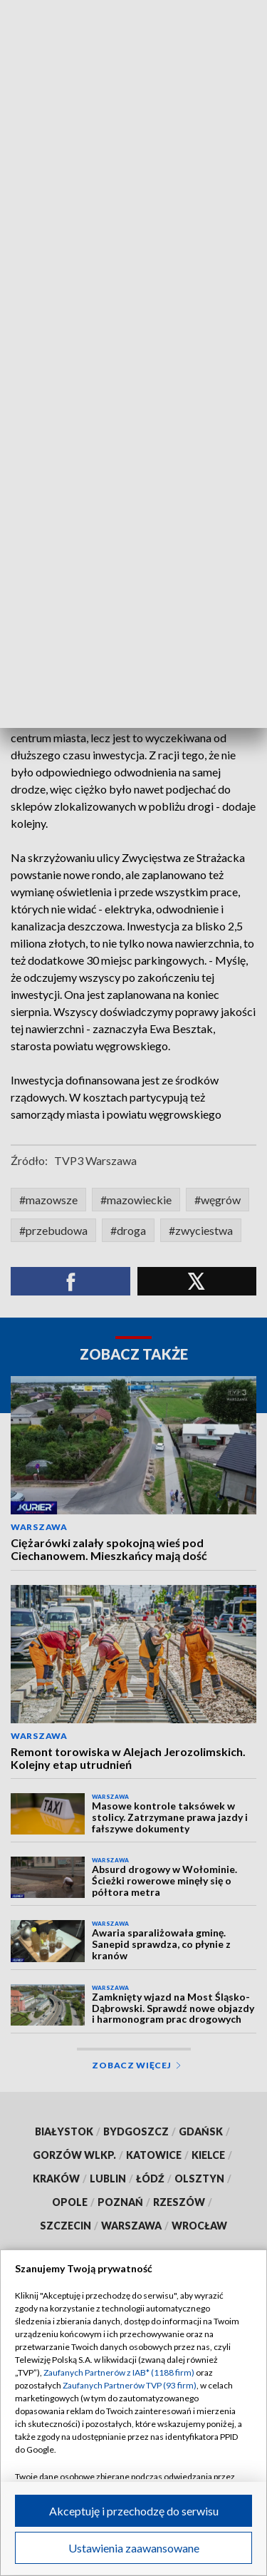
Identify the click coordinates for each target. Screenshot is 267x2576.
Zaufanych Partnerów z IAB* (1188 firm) (118, 2372)
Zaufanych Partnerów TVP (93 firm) (130, 2385)
